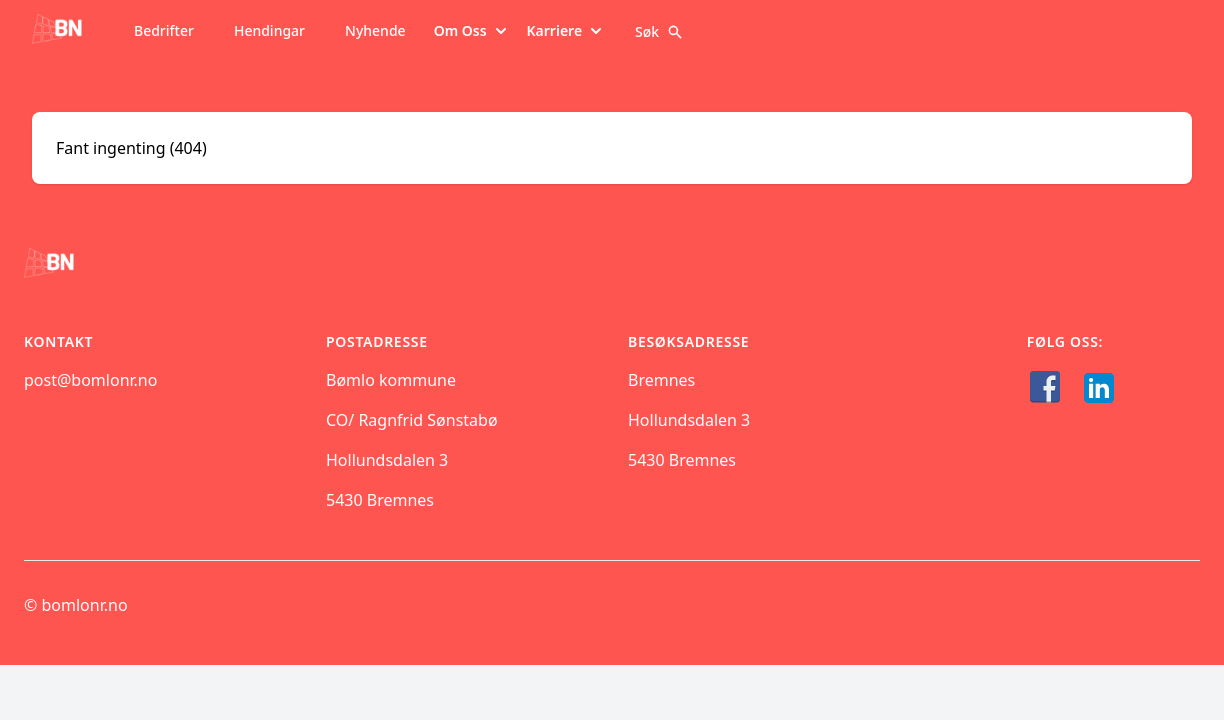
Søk (659, 31)
